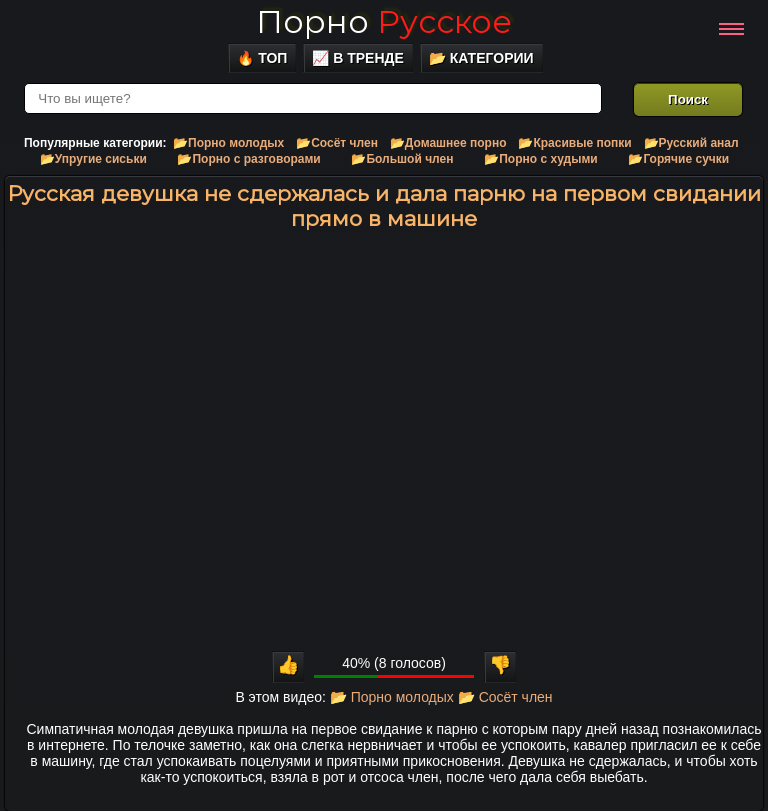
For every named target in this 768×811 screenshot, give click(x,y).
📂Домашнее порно (448, 143)
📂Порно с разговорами (248, 159)
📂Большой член (402, 159)
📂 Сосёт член (505, 697)
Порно (384, 21)
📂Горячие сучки (678, 159)
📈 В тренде (358, 58)
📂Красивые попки (574, 143)
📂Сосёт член (337, 143)
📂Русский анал (691, 143)
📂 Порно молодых (392, 697)
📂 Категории (481, 58)
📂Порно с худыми (541, 159)
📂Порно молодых (228, 143)
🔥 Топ (262, 58)
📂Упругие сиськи (93, 159)
